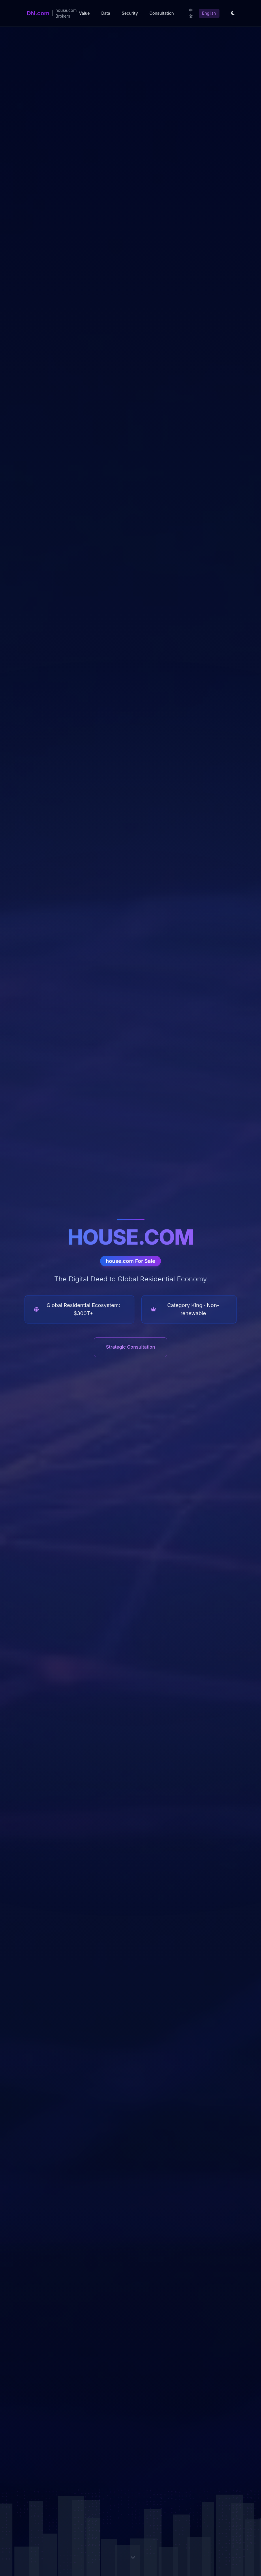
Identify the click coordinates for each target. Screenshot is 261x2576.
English (209, 13)
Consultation (161, 13)
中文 (191, 13)
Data (105, 13)
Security (130, 13)
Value (84, 13)
